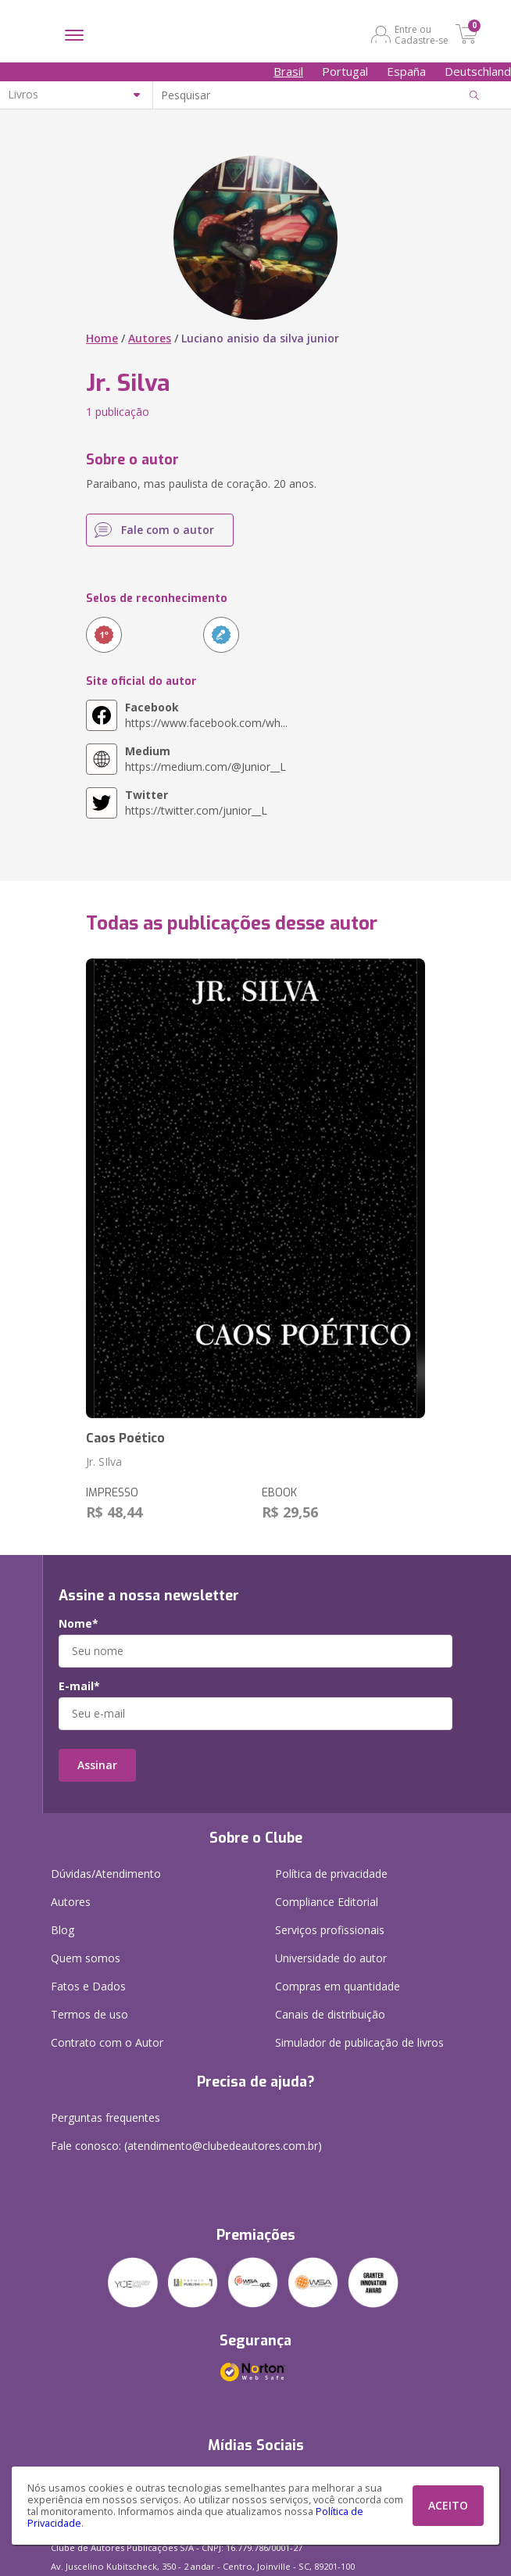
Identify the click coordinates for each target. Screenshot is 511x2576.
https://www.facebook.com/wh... (206, 715)
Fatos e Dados (88, 1986)
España (406, 71)
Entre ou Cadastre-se (421, 34)
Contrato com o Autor (107, 2042)
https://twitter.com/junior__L (196, 802)
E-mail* (79, 1686)
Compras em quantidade (337, 1986)
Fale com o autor (167, 529)
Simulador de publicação (359, 2042)
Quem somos (85, 1958)
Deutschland (478, 71)
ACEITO (448, 2505)
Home (102, 338)
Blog (62, 1929)
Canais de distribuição (330, 2014)
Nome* (78, 1624)
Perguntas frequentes (105, 2117)
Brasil (288, 71)
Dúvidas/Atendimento (106, 1873)
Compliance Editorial (326, 1901)
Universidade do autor (331, 1958)
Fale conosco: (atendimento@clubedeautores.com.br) (186, 2145)
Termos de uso (89, 2014)
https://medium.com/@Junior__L (205, 758)
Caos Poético (125, 1438)
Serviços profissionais (329, 1929)
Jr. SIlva (104, 1461)
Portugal (345, 71)
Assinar (97, 1764)
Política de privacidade (331, 1873)
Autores (149, 338)
